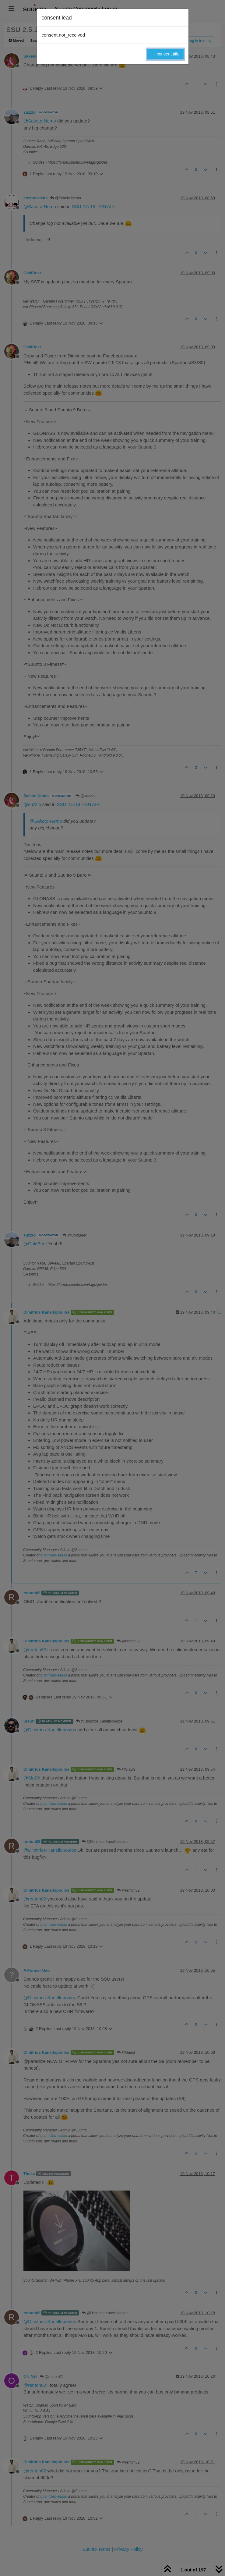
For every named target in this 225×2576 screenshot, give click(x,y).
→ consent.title (165, 53)
